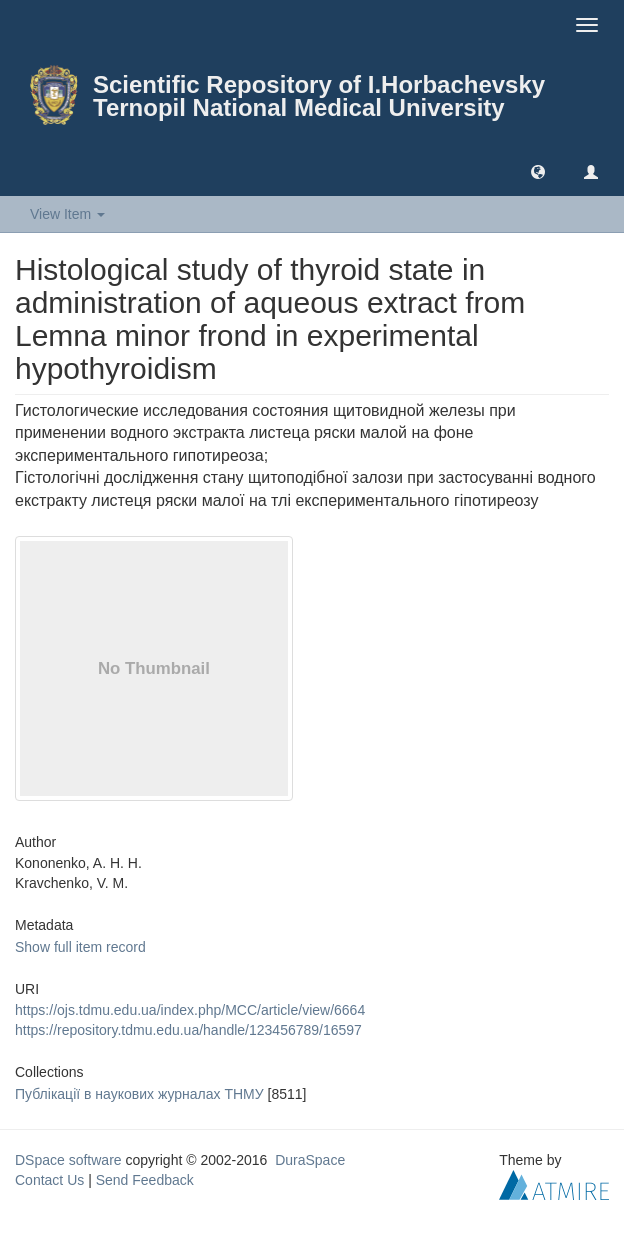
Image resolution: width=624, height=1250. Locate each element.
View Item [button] (67, 214)
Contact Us (49, 1180)
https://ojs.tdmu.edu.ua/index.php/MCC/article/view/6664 (190, 1010)
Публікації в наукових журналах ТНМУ (139, 1094)
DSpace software (68, 1160)
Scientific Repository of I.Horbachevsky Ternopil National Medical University (319, 96)
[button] (538, 171)
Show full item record (80, 947)
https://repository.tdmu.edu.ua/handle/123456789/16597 (188, 1030)
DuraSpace (310, 1160)
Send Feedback (145, 1180)
